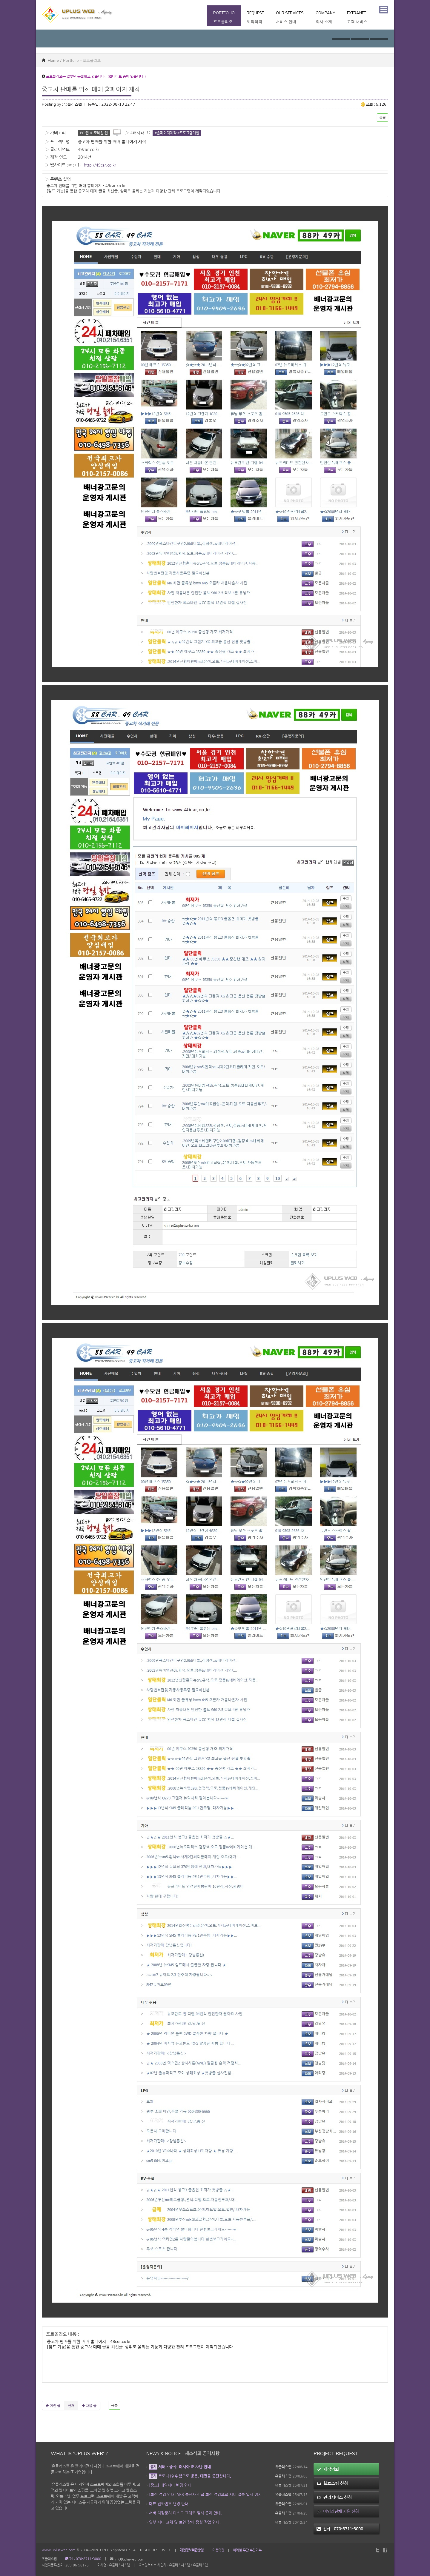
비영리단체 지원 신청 (338, 2511)
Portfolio (224, 18)
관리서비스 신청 (334, 2497)
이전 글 (53, 2405)
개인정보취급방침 (192, 2550)
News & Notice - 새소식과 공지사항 (182, 2453)
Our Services (290, 18)
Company (325, 18)
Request (255, 18)
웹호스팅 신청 (332, 2483)
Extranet (357, 18)
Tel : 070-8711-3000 (83, 2559)
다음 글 (89, 2405)
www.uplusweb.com (59, 2550)
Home (50, 60)
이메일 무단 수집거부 (247, 2550)
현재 (71, 2405)
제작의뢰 (328, 2469)
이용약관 (218, 2550)
